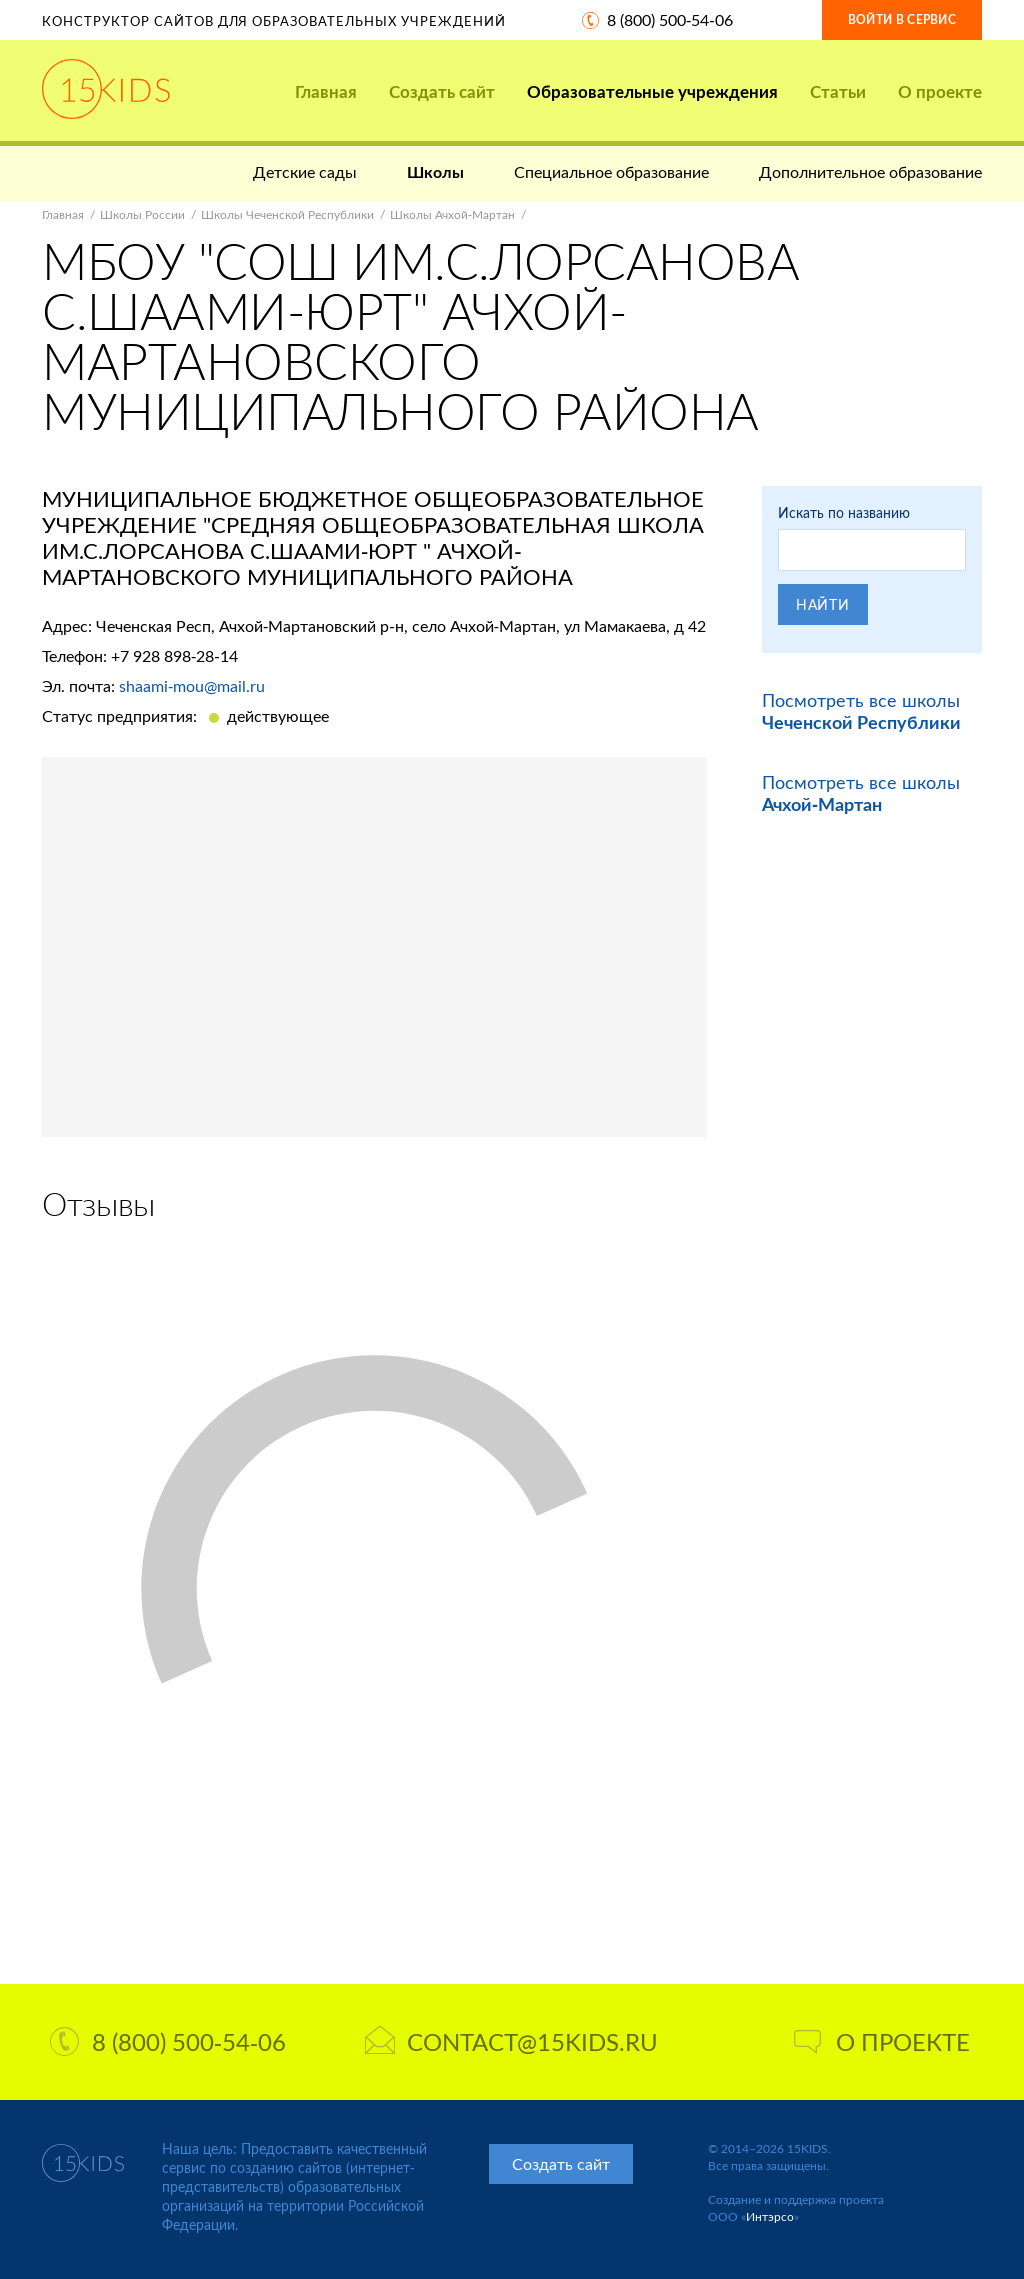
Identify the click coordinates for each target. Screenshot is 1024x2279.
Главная (326, 91)
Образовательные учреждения (652, 91)
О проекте (940, 91)
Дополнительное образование (870, 171)
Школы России (142, 214)
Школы (435, 171)
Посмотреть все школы (861, 711)
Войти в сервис (902, 19)
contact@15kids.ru (511, 2041)
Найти (823, 604)
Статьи (838, 91)
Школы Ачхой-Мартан (452, 214)
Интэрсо (770, 2216)
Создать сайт (442, 91)
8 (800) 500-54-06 (670, 19)
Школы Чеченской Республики (287, 214)
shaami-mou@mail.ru (192, 685)
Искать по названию (844, 512)
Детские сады (305, 171)
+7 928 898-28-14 (174, 655)
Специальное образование (611, 171)
